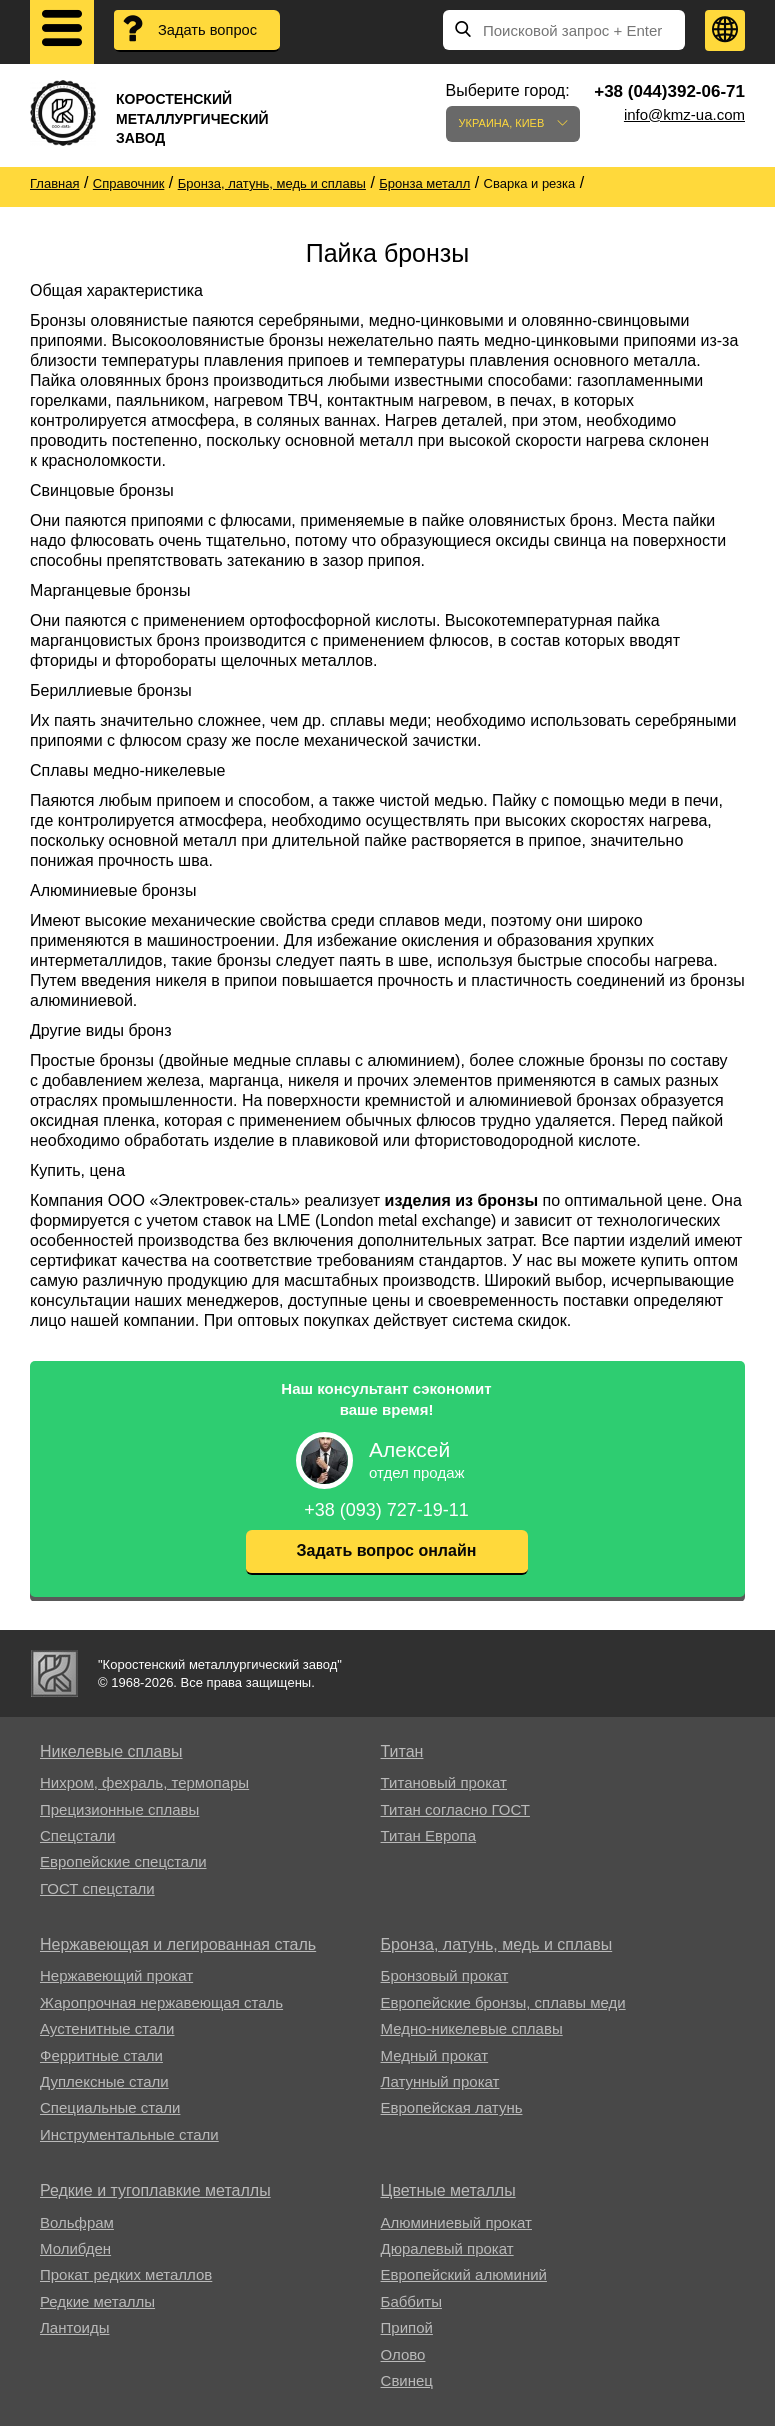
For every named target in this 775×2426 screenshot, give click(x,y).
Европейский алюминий (464, 2274)
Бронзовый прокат (445, 1975)
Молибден (75, 2248)
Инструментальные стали (129, 2134)
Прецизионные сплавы (119, 1809)
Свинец (407, 2380)
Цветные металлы (448, 2190)
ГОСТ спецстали (97, 1888)
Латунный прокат (440, 2081)
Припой (407, 2327)
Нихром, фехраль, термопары (144, 1782)
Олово (403, 2354)
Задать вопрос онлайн (387, 1550)
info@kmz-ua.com (684, 114)
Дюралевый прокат (447, 2248)
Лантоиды (74, 2327)
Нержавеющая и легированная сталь (178, 1944)
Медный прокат (435, 2055)
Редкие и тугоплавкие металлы (155, 2190)
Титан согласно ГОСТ (455, 1809)
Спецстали (77, 1835)
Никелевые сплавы (111, 1751)
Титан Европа (429, 1835)
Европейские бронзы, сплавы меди (503, 2002)
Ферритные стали (101, 2055)
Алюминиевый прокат (456, 2222)
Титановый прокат (444, 1782)
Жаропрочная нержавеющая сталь (161, 2002)
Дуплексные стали (104, 2081)
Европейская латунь (452, 2107)
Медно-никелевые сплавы (472, 2028)
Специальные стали (110, 2107)
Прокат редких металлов (126, 2274)
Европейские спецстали (123, 1861)
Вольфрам (77, 2222)
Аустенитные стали (107, 2028)
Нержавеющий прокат (116, 1975)
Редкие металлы (97, 2301)
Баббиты (411, 2301)
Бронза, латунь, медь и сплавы (497, 1944)
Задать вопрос (209, 30)
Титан (402, 1751)
